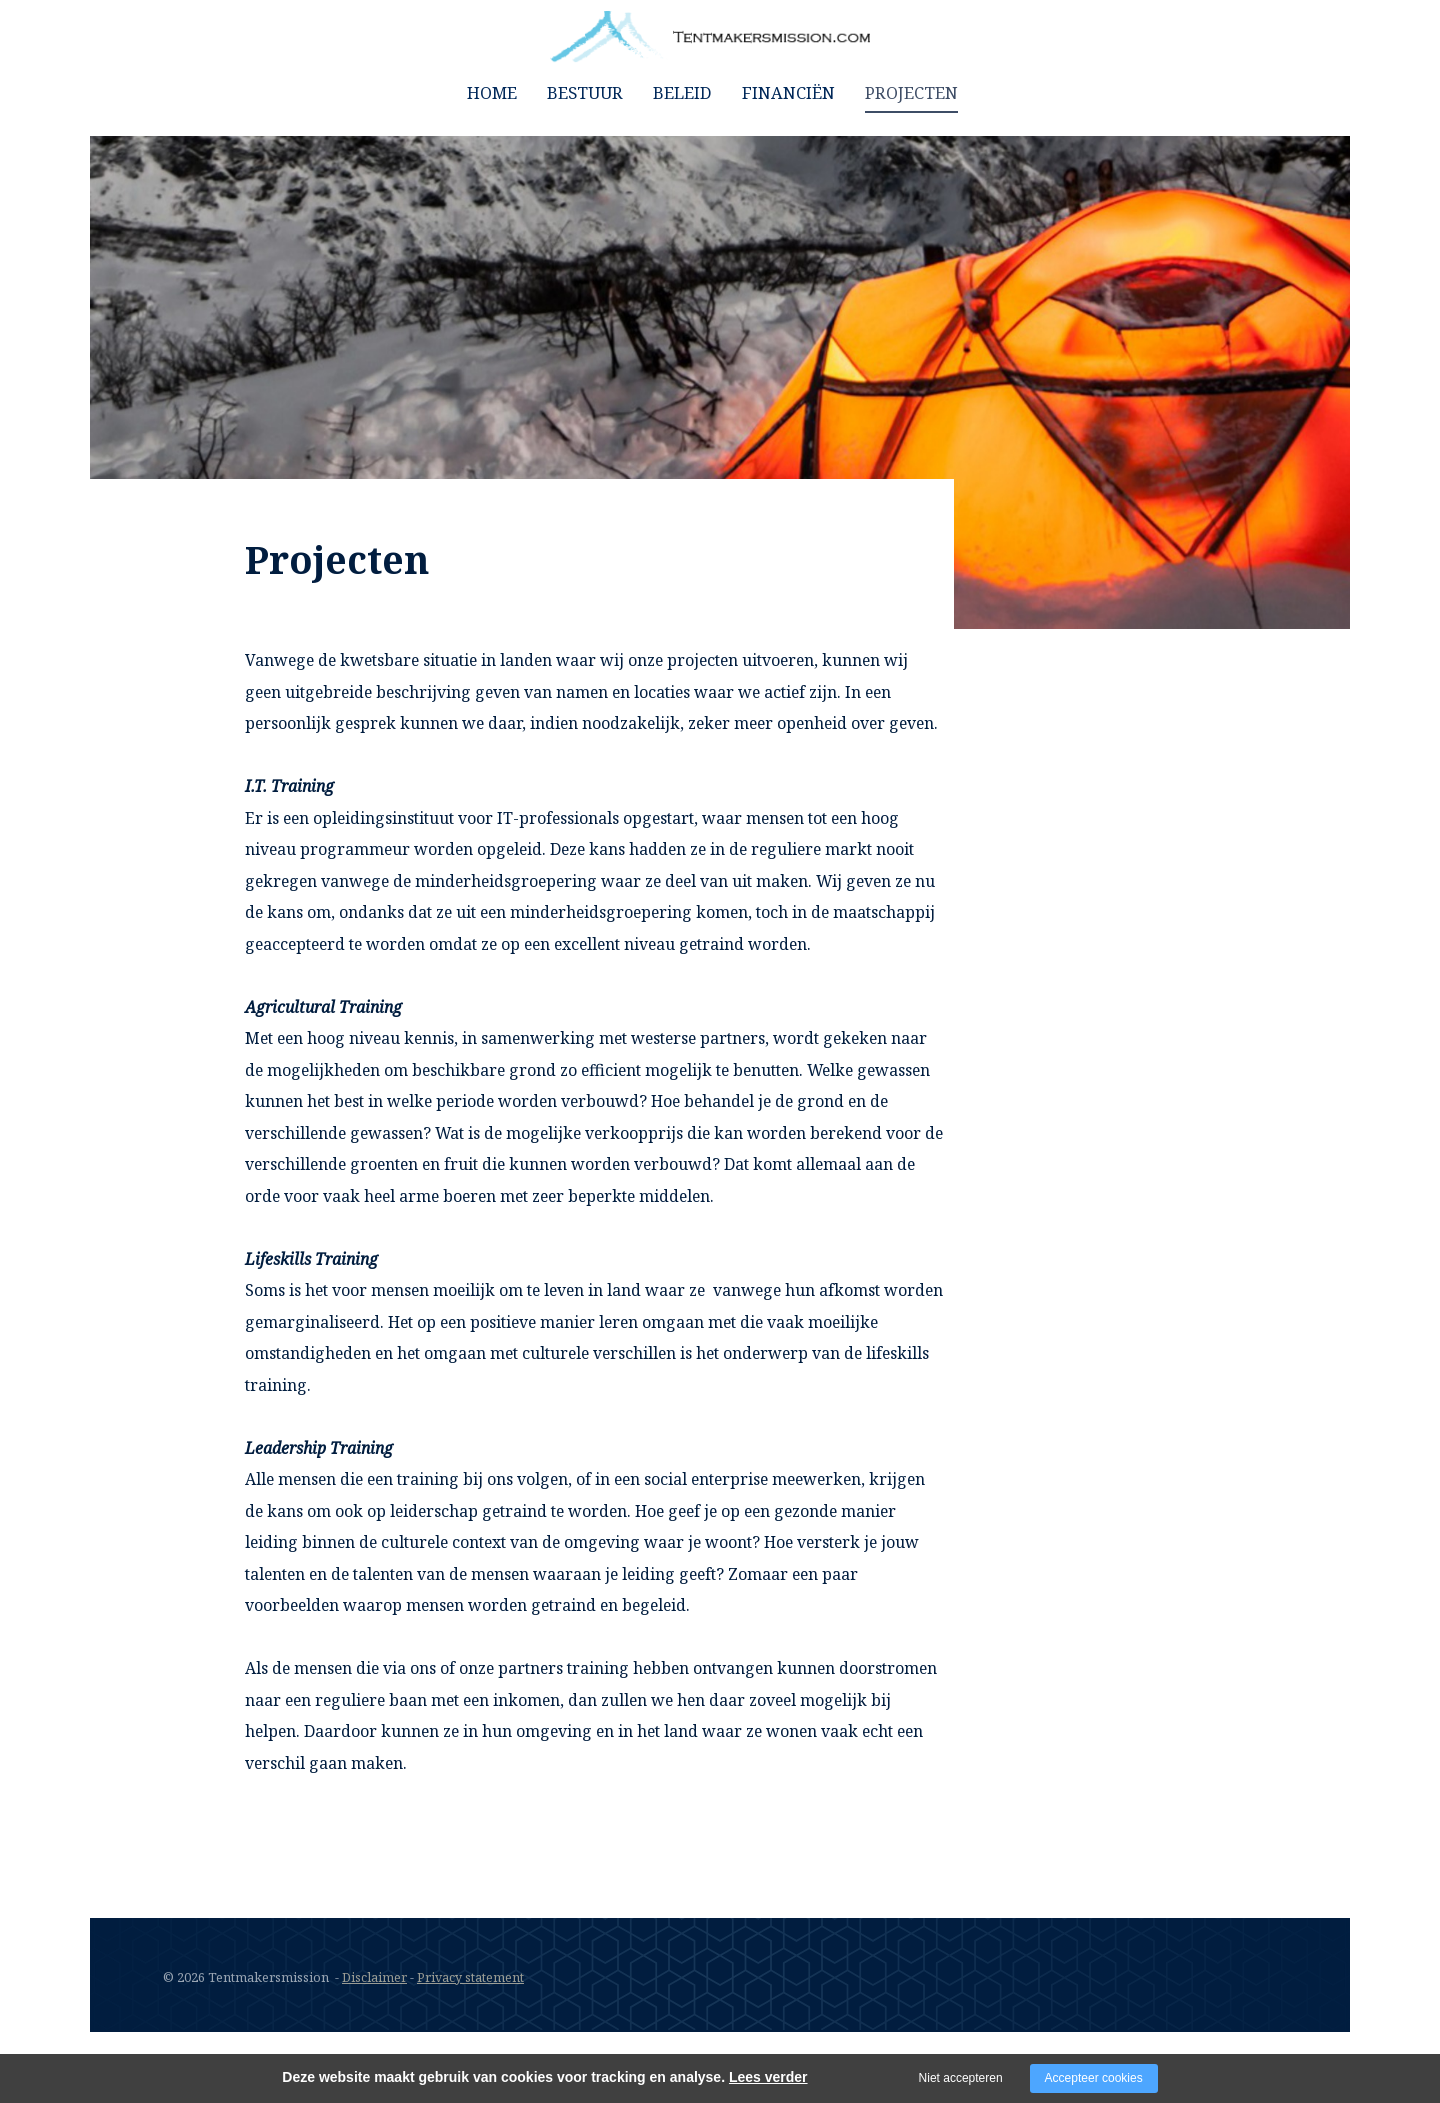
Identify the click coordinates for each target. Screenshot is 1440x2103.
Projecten (911, 92)
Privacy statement (471, 1977)
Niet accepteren (961, 2078)
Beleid (682, 92)
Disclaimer (375, 1977)
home (492, 92)
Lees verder (768, 2077)
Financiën (788, 92)
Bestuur (585, 92)
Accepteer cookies (1094, 2078)
